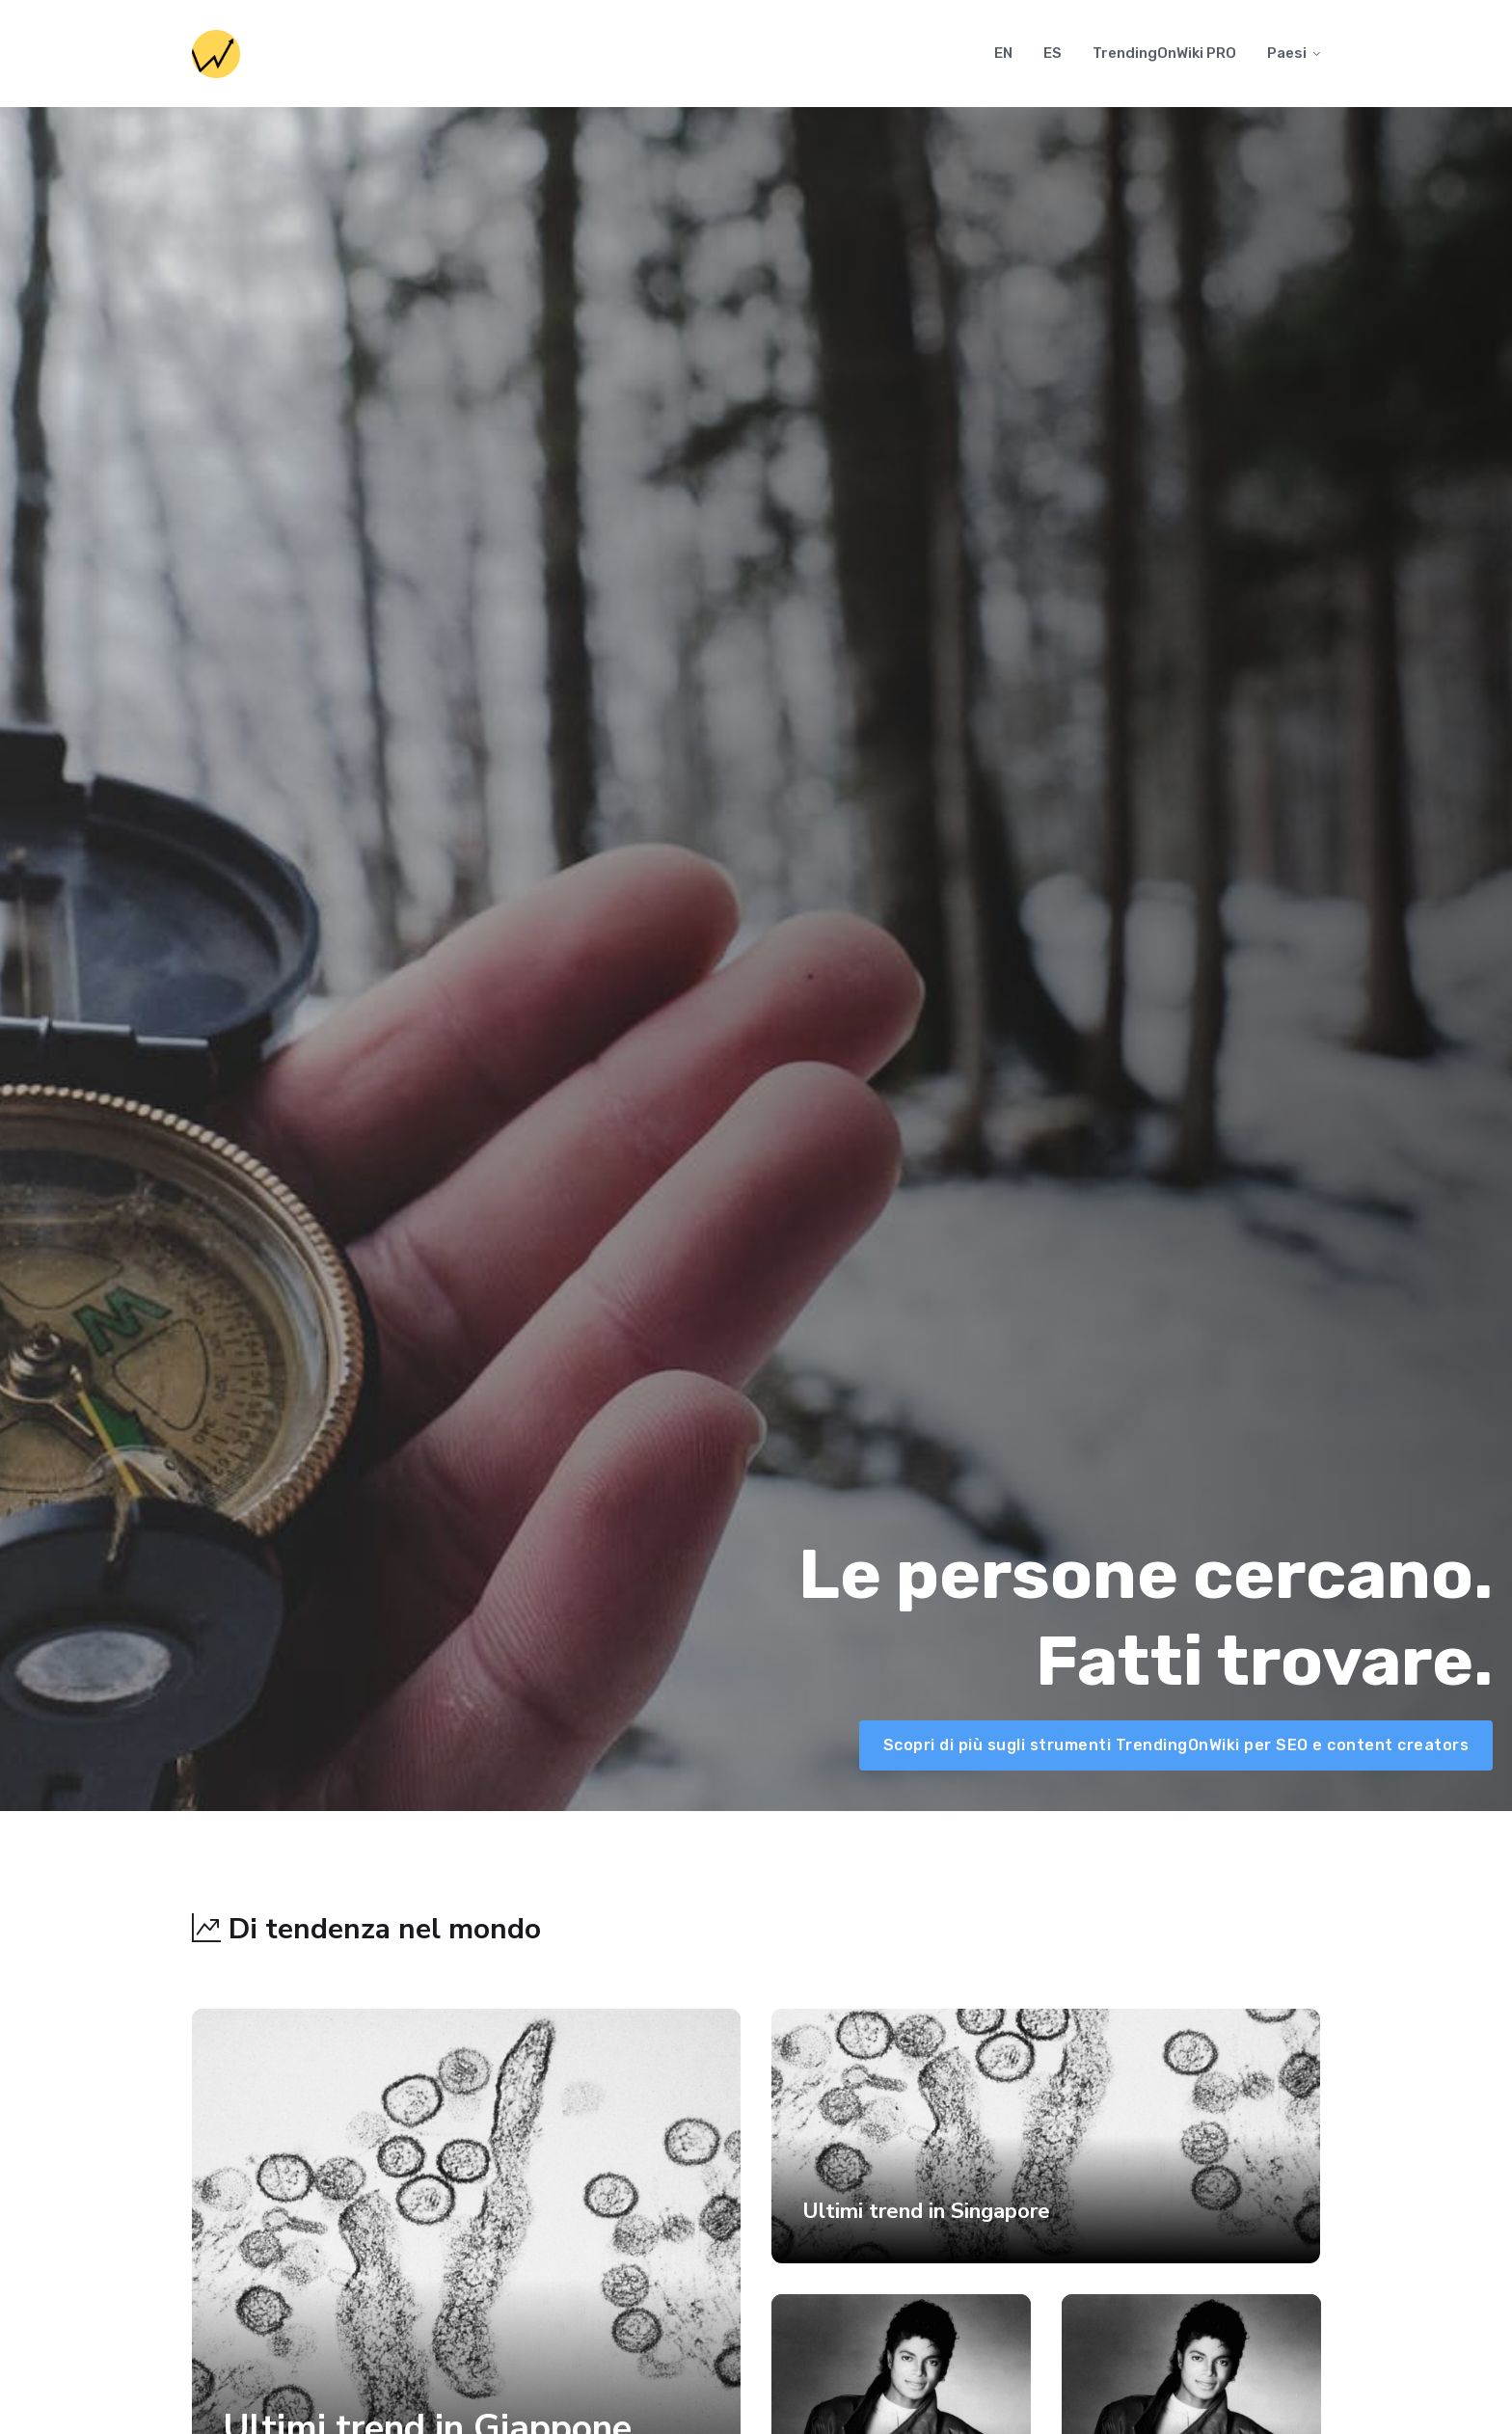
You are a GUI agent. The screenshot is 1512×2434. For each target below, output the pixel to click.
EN (1003, 53)
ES (1052, 53)
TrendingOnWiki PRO (1164, 53)
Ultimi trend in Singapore (926, 2211)
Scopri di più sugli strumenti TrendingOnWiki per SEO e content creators (1176, 1745)
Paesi (1287, 53)
